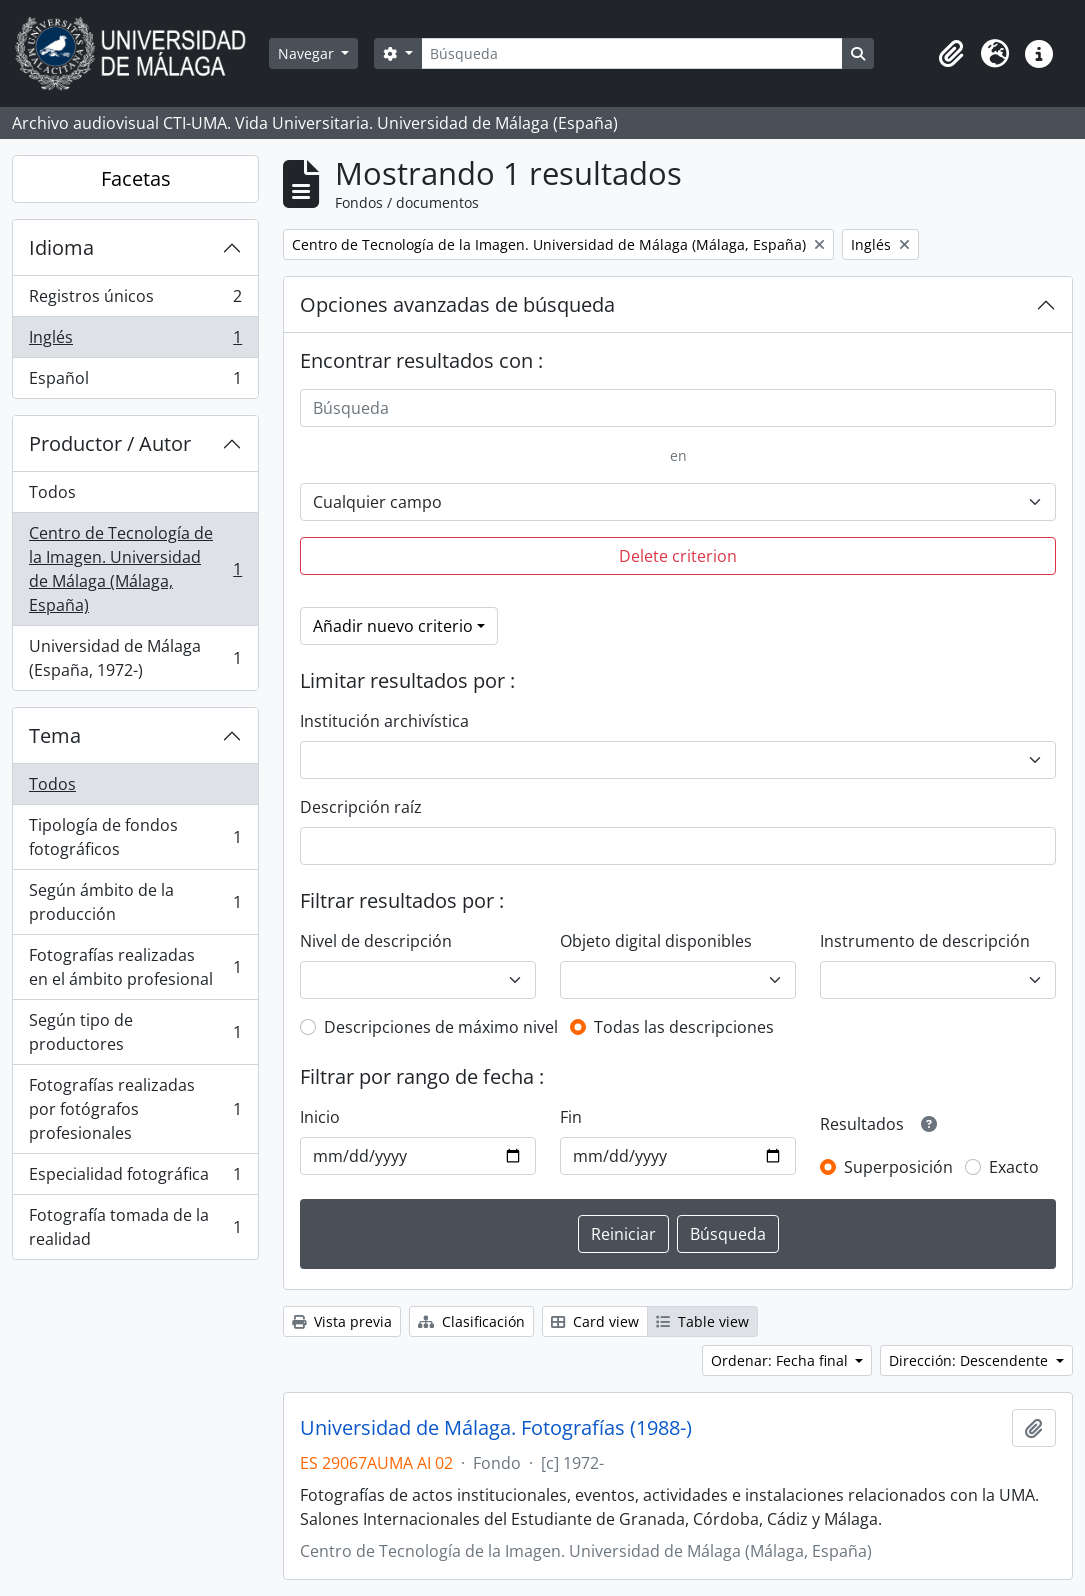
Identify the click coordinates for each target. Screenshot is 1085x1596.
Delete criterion (678, 556)
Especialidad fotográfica (135, 1178)
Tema (55, 735)
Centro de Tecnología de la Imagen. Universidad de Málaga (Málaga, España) (135, 569)
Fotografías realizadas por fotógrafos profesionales (135, 1109)
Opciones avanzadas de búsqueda (457, 304)
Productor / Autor (110, 443)
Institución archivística (384, 721)
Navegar (308, 53)
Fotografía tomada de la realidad (135, 1227)
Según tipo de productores (135, 1032)
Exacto (1014, 1167)
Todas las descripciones (684, 1027)
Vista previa (342, 1321)
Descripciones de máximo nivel (441, 1027)
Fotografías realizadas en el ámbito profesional (135, 967)
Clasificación (471, 1321)
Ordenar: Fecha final (781, 1360)
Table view (702, 1321)
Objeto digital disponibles (656, 941)
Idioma (61, 247)
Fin (571, 1117)
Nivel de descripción (376, 941)
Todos (52, 492)
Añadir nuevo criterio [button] (393, 626)
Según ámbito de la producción (135, 902)
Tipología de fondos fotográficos (135, 837)
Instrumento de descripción (925, 941)
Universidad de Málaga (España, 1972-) (135, 658)
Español (135, 382)
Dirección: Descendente (970, 1360)
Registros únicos (135, 300)
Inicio (320, 1117)
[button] (951, 54)
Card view (595, 1321)
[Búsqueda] (632, 53)
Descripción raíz (361, 807)
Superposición (898, 1167)
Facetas (136, 178)
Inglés (135, 341)
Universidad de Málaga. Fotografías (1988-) (496, 1428)
